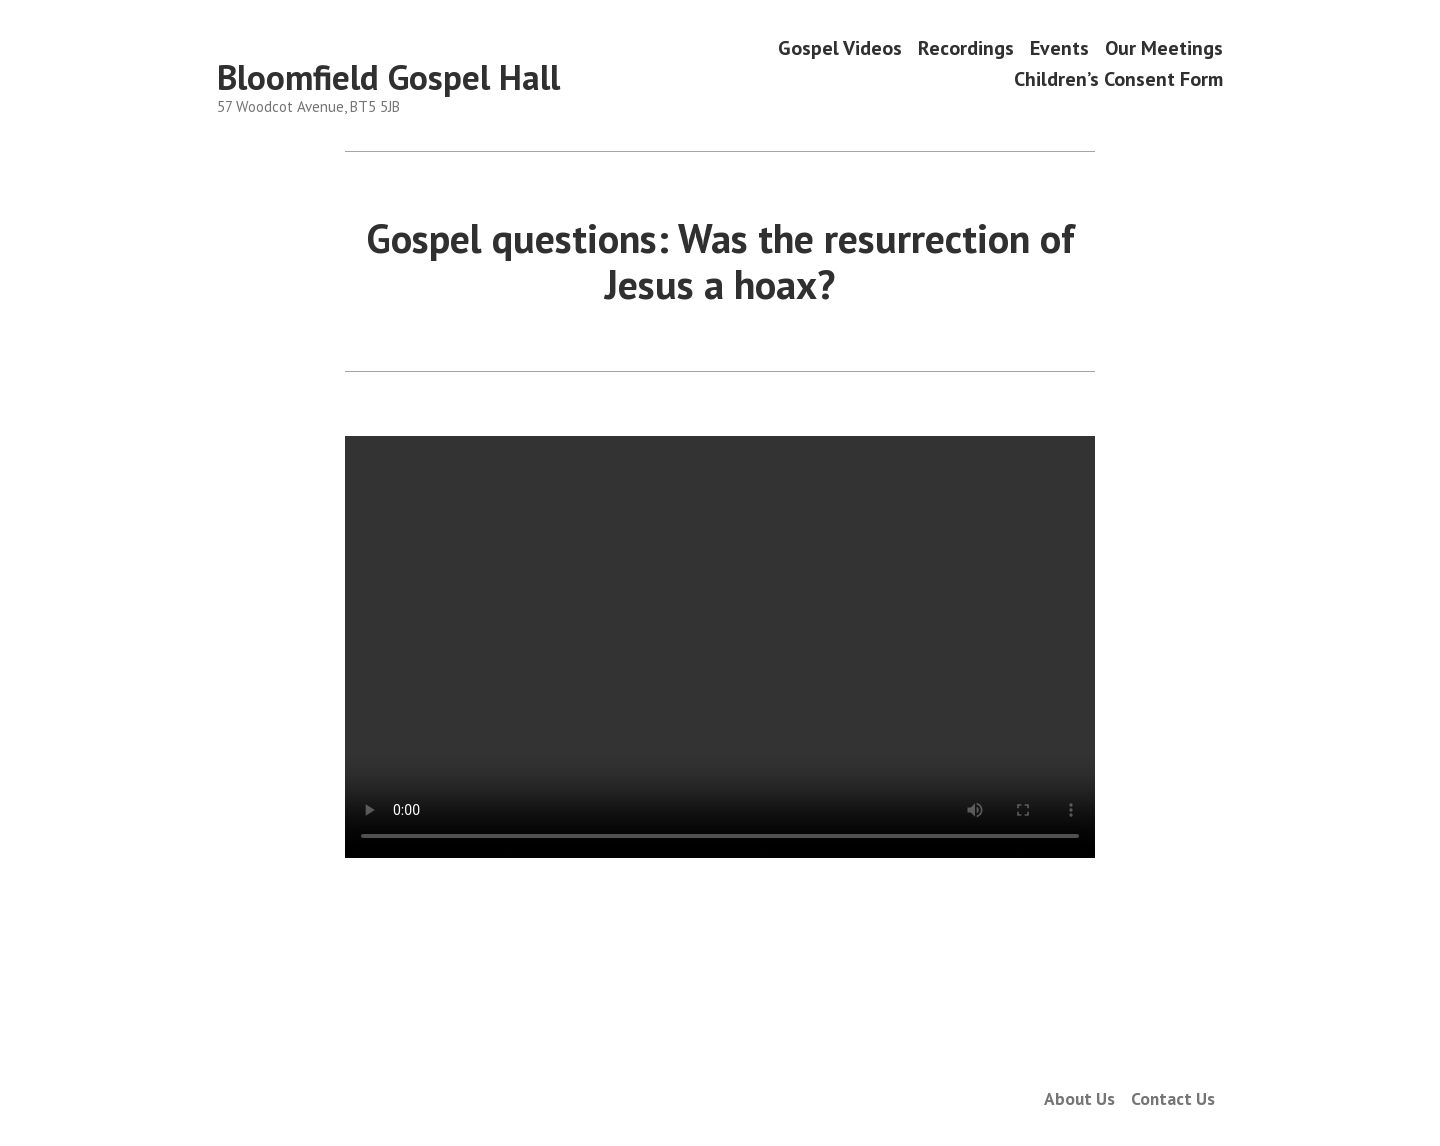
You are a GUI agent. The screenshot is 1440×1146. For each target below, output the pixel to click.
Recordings (966, 47)
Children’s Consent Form (1118, 79)
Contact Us (1173, 1098)
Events (1059, 47)
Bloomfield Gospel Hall (388, 77)
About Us (1079, 1098)
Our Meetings (1164, 47)
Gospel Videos (840, 47)
